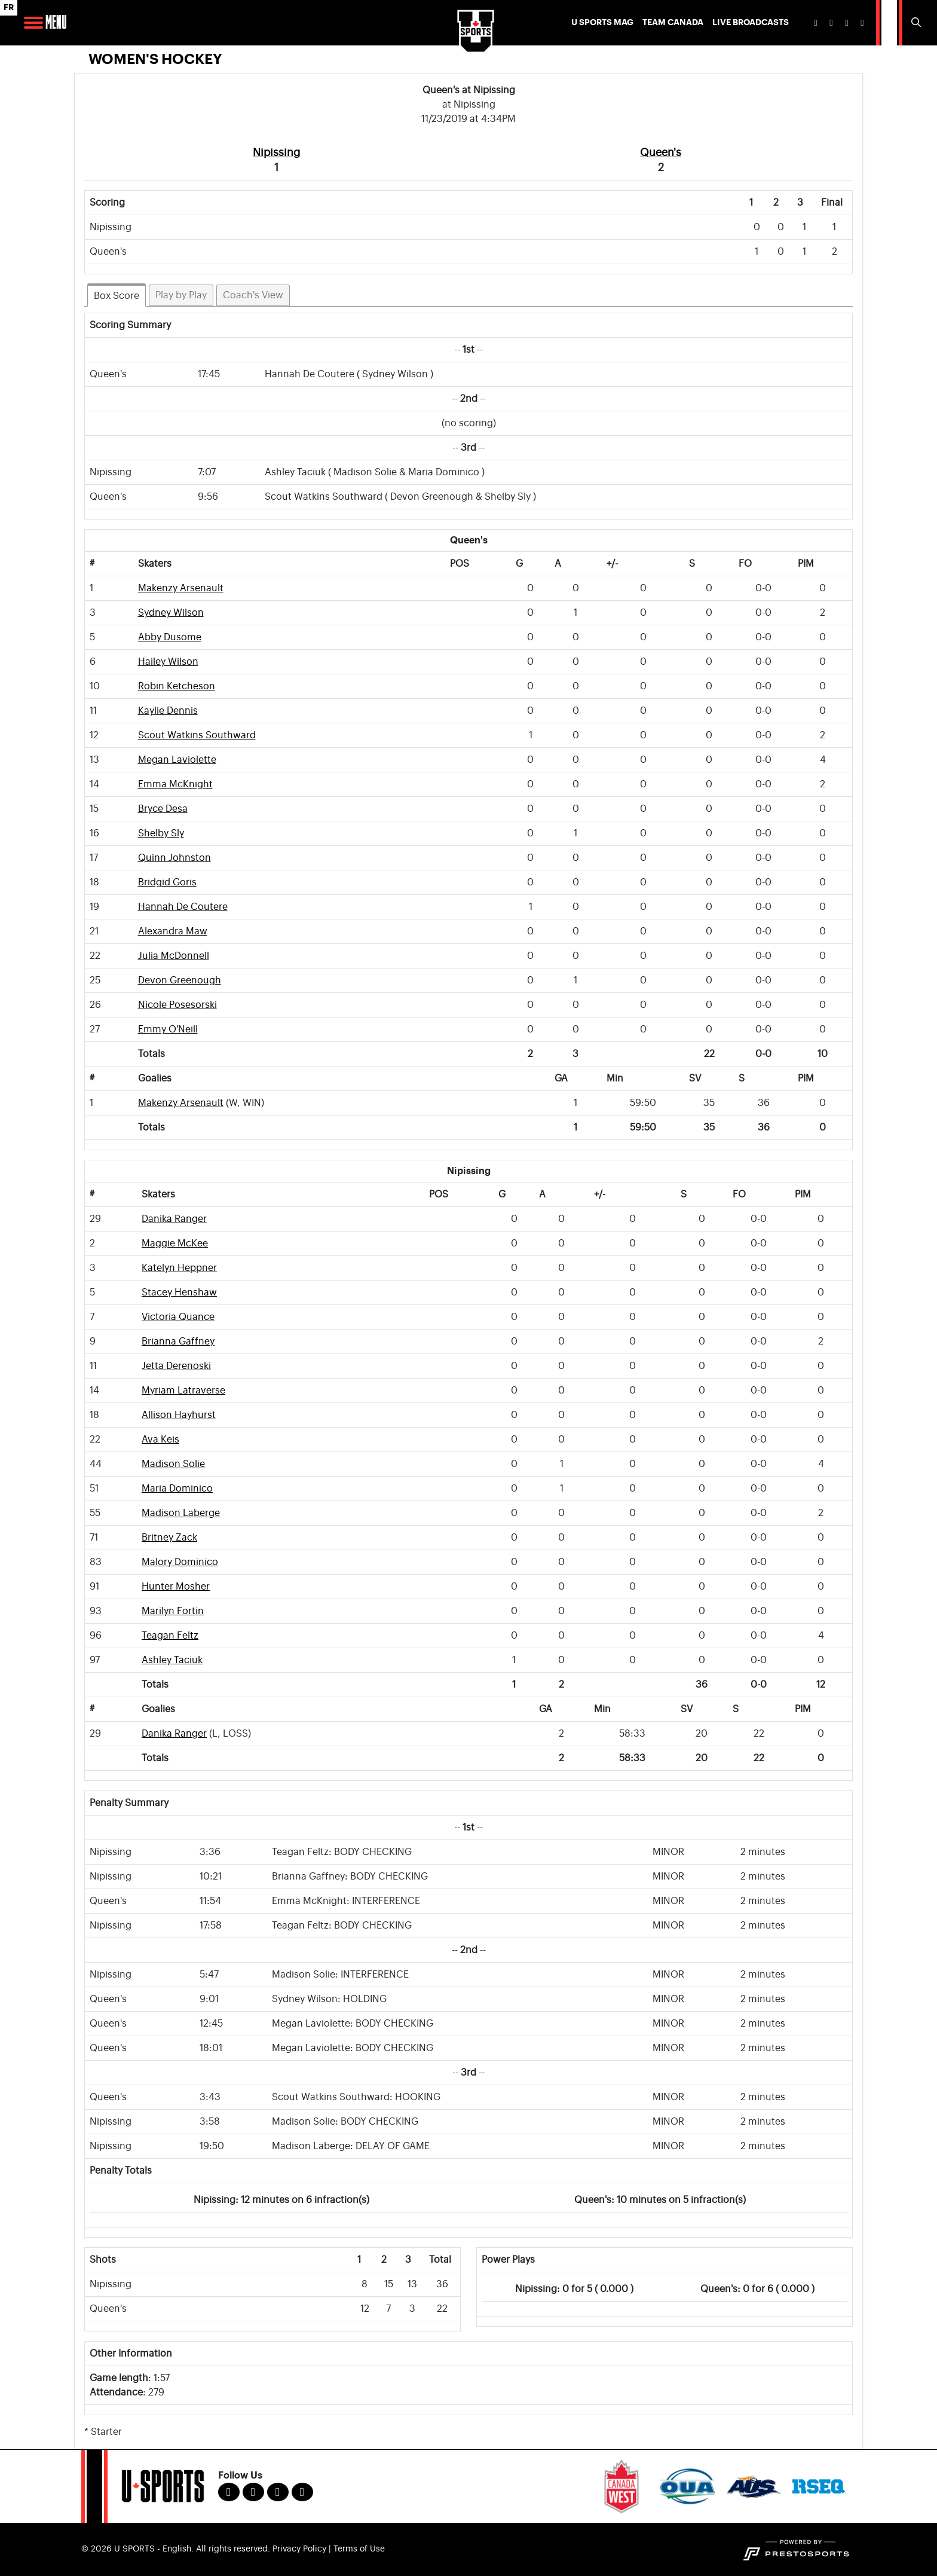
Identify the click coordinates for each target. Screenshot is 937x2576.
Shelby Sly (161, 833)
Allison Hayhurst (179, 1415)
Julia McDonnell (173, 956)
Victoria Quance (178, 1317)
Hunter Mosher (176, 1586)
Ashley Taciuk (172, 1660)
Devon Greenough (179, 980)
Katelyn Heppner (179, 1268)
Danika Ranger (174, 1219)
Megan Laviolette (177, 760)
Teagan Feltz (170, 1635)
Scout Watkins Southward (197, 735)
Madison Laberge (181, 1513)
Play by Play (181, 295)
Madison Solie (173, 1464)
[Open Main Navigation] (33, 23)
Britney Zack (169, 1537)
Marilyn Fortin (173, 1611)
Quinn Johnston (174, 858)
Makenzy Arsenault (180, 588)
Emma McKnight (175, 784)
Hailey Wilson (168, 662)
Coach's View (253, 295)
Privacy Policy (299, 2549)
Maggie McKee (175, 1243)
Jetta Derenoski (176, 1366)
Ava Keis (160, 1439)
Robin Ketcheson (176, 686)
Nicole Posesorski (177, 1005)
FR (9, 7)
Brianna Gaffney (178, 1341)
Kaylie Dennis (168, 711)
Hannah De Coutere (183, 907)
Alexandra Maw (172, 931)
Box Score (116, 296)
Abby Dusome (169, 637)
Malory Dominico (180, 1562)
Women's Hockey (155, 59)
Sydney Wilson (171, 613)
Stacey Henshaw (179, 1292)
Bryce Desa (163, 809)
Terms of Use (359, 2549)
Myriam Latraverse (183, 1390)
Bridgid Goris (167, 882)
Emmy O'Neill (168, 1029)
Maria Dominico (177, 1488)
